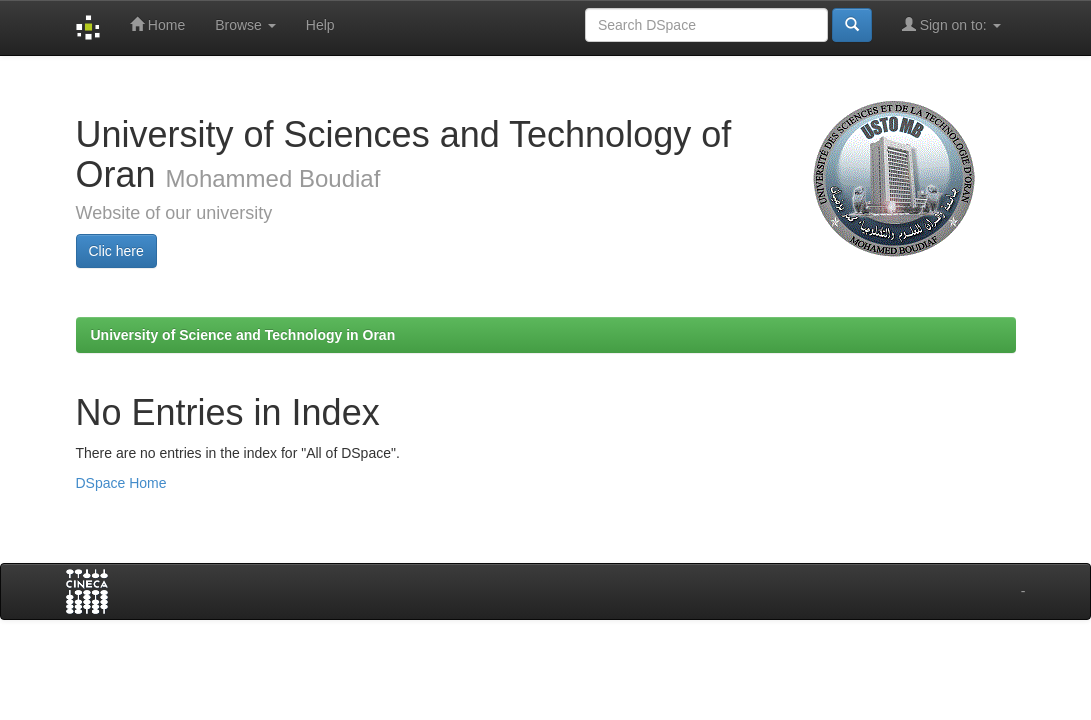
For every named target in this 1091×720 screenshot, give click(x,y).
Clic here (116, 251)
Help (320, 25)
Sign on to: (951, 24)
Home (157, 24)
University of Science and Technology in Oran (243, 335)
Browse (245, 25)
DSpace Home (121, 483)
